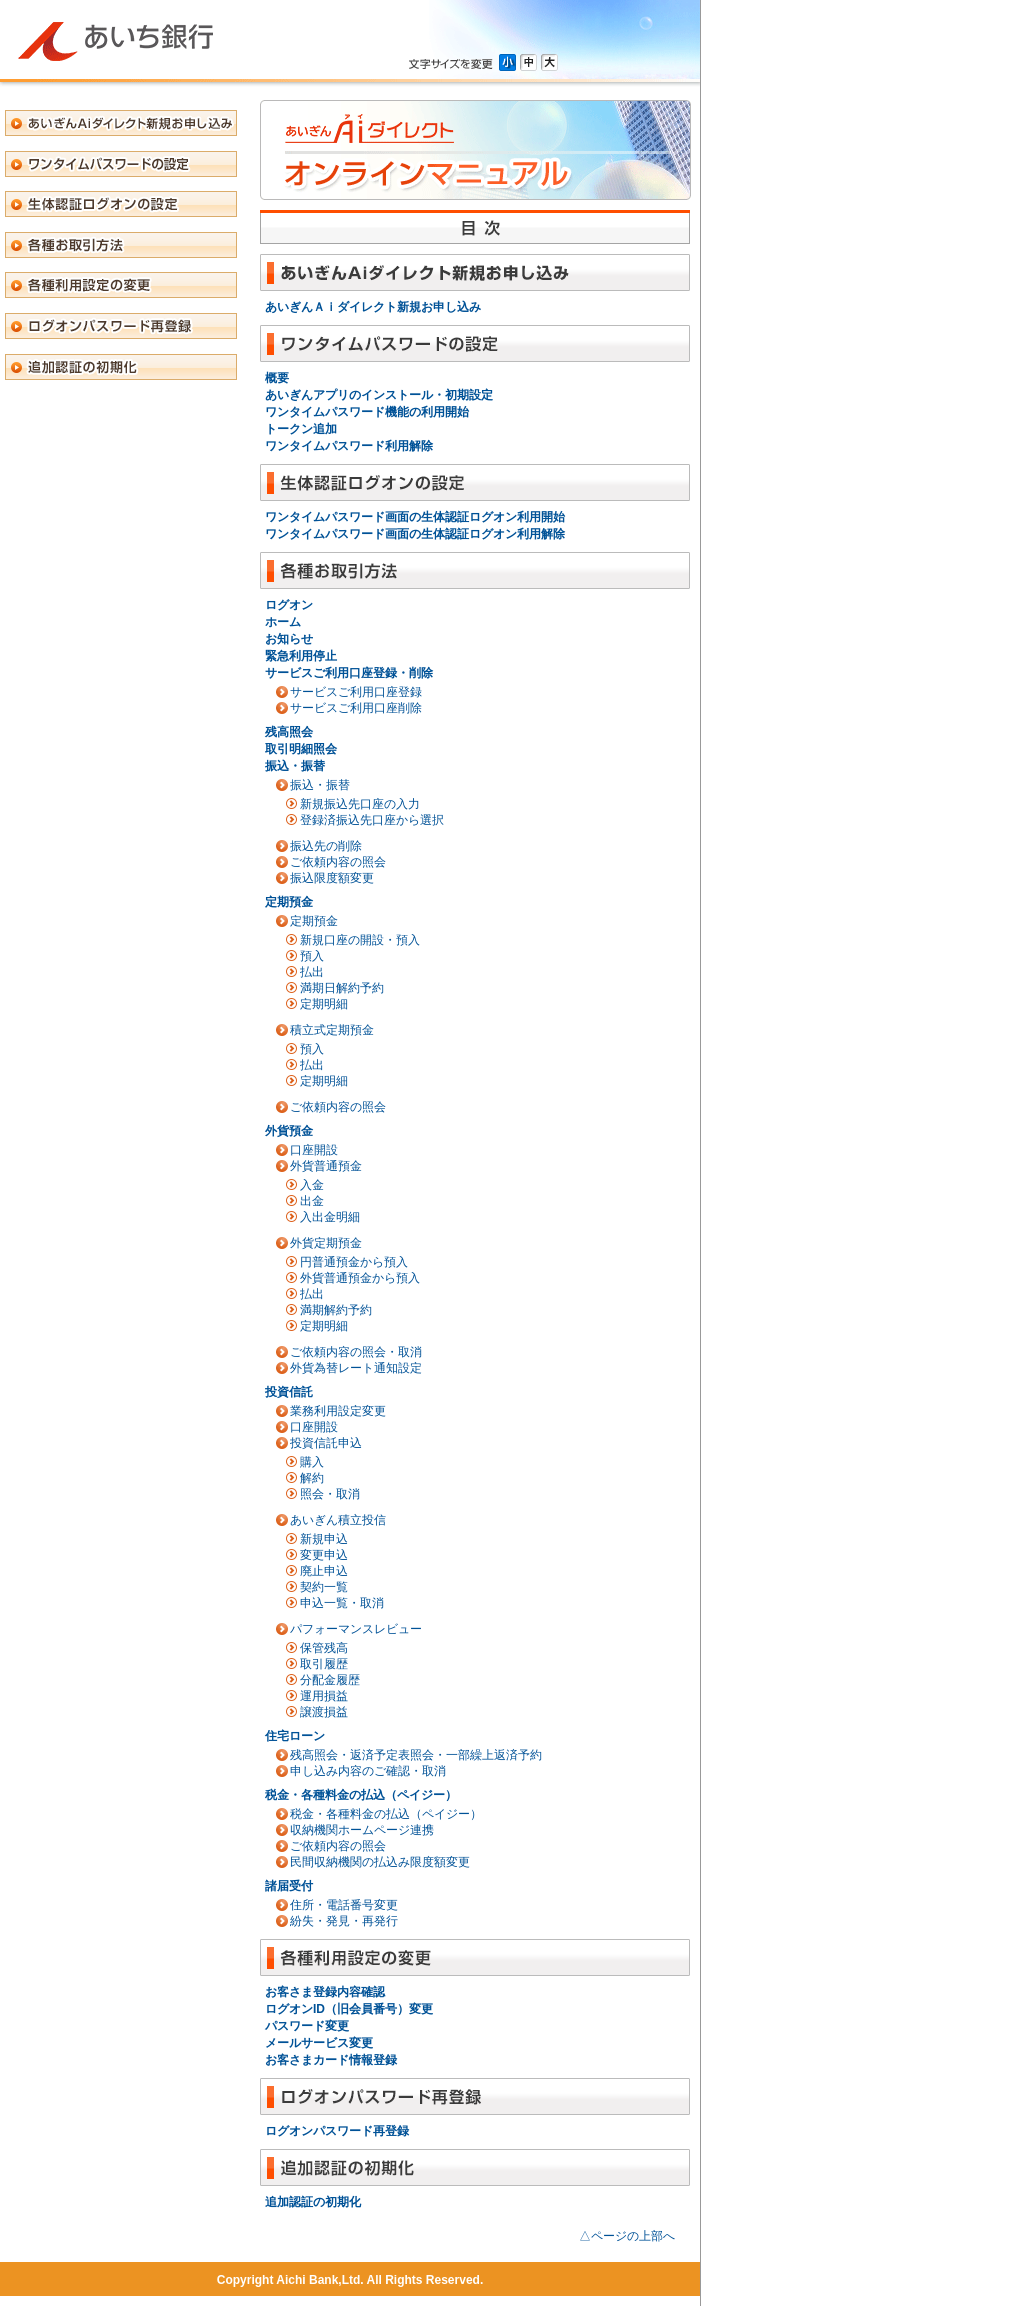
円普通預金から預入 (354, 1262)
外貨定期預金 (326, 1243)
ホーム (283, 622)
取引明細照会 (301, 749)
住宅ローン (295, 1736)
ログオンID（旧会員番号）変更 (349, 2009)
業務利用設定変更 (338, 1411)
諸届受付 (289, 1886)
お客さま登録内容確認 (325, 1992)
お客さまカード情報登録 (331, 2060)
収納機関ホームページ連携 (362, 1830)
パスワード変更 (307, 2026)
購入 (312, 1462)
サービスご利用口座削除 (356, 708)
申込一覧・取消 (342, 1603)
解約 (312, 1478)
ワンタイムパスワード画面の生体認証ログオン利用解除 (415, 534)
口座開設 (314, 1150)
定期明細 (324, 1004)
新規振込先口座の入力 (360, 804)
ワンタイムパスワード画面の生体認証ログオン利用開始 (415, 517)
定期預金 (289, 902)
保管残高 (324, 1648)
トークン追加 (301, 429)
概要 (277, 378)
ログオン (289, 605)
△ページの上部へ (627, 2236)
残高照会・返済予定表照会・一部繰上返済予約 (416, 1755)
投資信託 (289, 1392)
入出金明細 (330, 1217)
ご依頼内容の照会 (338, 862)
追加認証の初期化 (313, 2202)
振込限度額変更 (332, 878)
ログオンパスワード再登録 (337, 2131)
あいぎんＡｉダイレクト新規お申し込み (373, 307)
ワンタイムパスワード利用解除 (349, 446)
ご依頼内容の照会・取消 (356, 1352)
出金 (312, 1201)
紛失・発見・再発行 (344, 1921)
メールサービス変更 (319, 2043)
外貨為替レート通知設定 (356, 1368)
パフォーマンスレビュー (356, 1629)
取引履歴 (324, 1664)
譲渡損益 (324, 1712)
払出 (312, 972)
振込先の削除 (326, 846)
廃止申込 (324, 1571)
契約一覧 (324, 1587)
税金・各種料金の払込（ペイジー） (361, 1795)
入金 (312, 1185)
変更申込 (324, 1555)
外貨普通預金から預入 (360, 1278)
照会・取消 (330, 1494)
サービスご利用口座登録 (356, 692)
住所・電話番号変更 (344, 1905)
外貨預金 (289, 1131)
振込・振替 (295, 766)
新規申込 (324, 1539)
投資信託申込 (326, 1443)
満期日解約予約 (342, 988)
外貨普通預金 (326, 1166)
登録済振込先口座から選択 (372, 820)
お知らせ (289, 639)
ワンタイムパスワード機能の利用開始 (367, 412)
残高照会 (289, 732)
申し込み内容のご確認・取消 (368, 1771)
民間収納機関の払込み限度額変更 (380, 1862)
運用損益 (324, 1696)
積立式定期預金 (332, 1030)
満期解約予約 (336, 1310)
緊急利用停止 (301, 656)
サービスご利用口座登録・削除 (349, 673)
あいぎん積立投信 (338, 1520)
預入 (312, 956)
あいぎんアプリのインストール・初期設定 (379, 395)
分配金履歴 (330, 1680)
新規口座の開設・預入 (360, 940)
